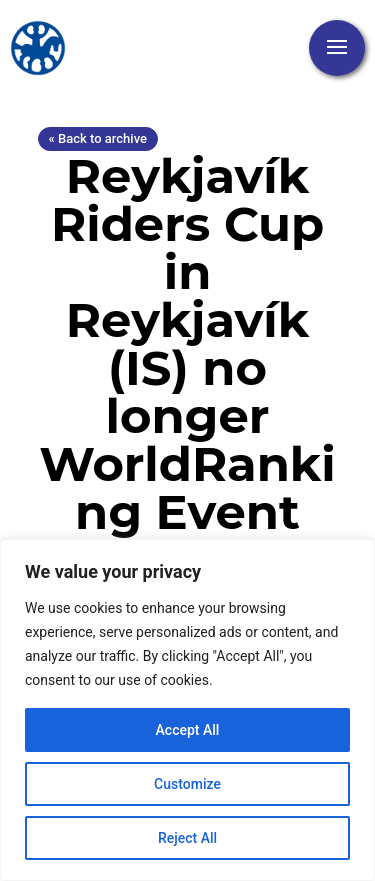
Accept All (188, 730)
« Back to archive (98, 138)
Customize (187, 784)
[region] (187, 710)
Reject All (187, 838)
